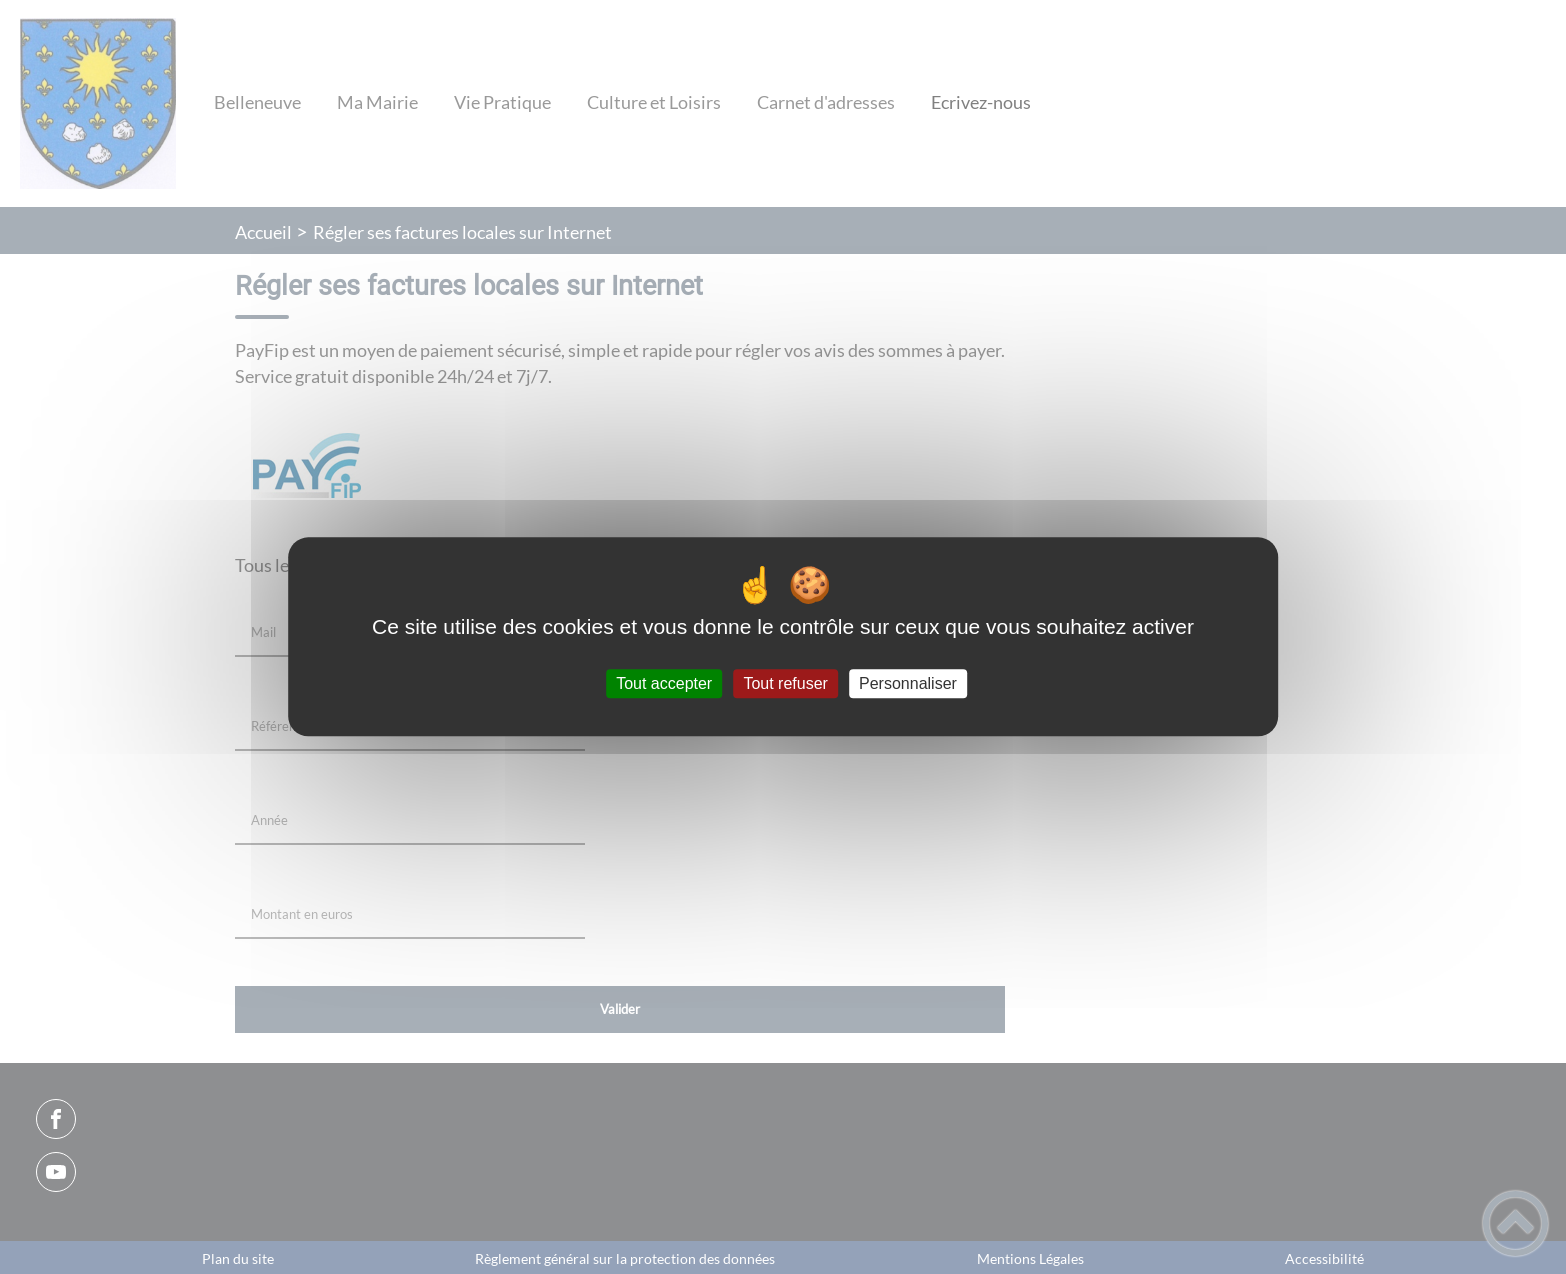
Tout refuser (785, 683)
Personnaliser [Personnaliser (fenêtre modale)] (908, 683)
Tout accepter (664, 683)
